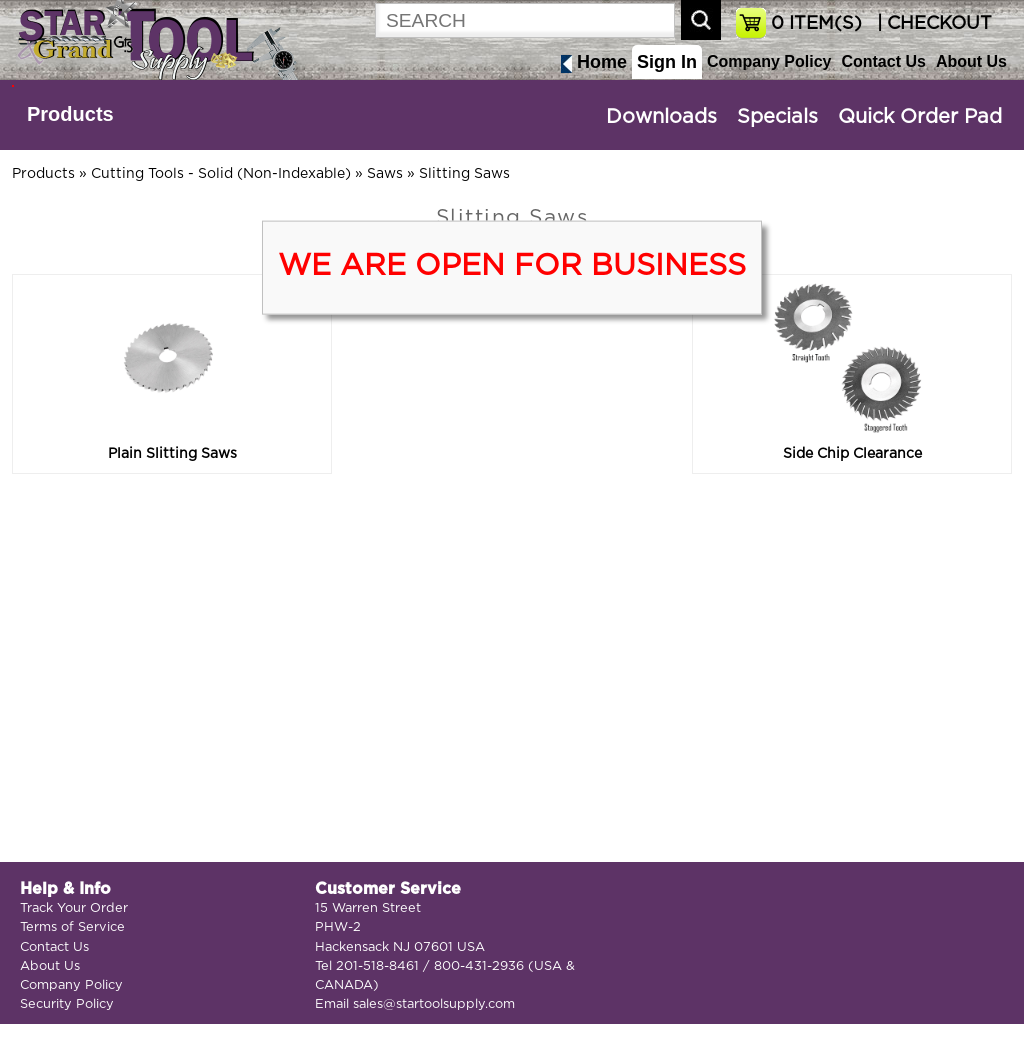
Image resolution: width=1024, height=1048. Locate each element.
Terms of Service (72, 927)
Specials (777, 117)
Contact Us (883, 61)
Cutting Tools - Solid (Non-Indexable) (221, 174)
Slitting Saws (464, 174)
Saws (385, 174)
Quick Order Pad (920, 117)
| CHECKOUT (932, 24)
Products (70, 114)
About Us (971, 61)
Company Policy (769, 61)
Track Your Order (74, 908)
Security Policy (67, 1004)
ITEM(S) (816, 24)
